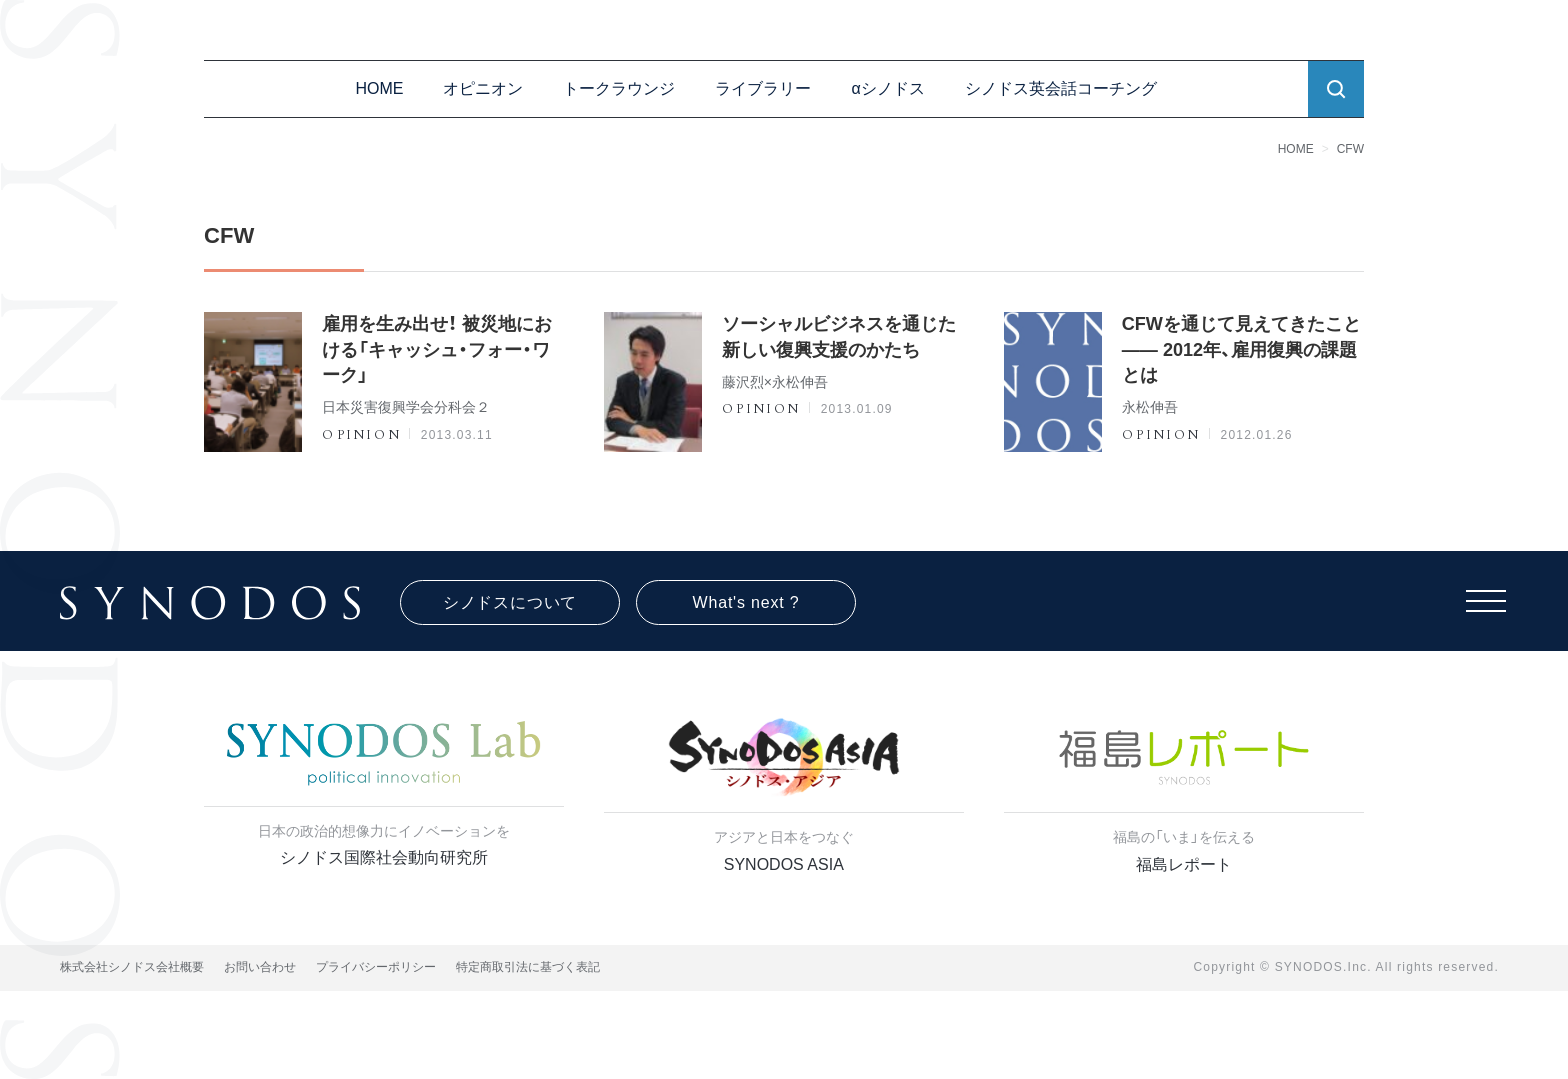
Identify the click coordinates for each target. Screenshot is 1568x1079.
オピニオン (483, 88)
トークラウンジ (619, 88)
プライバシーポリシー (376, 967)
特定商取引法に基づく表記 (528, 967)
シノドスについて (510, 602)
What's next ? (746, 602)
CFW (1350, 149)
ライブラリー (763, 88)
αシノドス (887, 88)
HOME (379, 88)
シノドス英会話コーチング (1061, 88)
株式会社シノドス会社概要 (132, 967)
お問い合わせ (260, 967)
